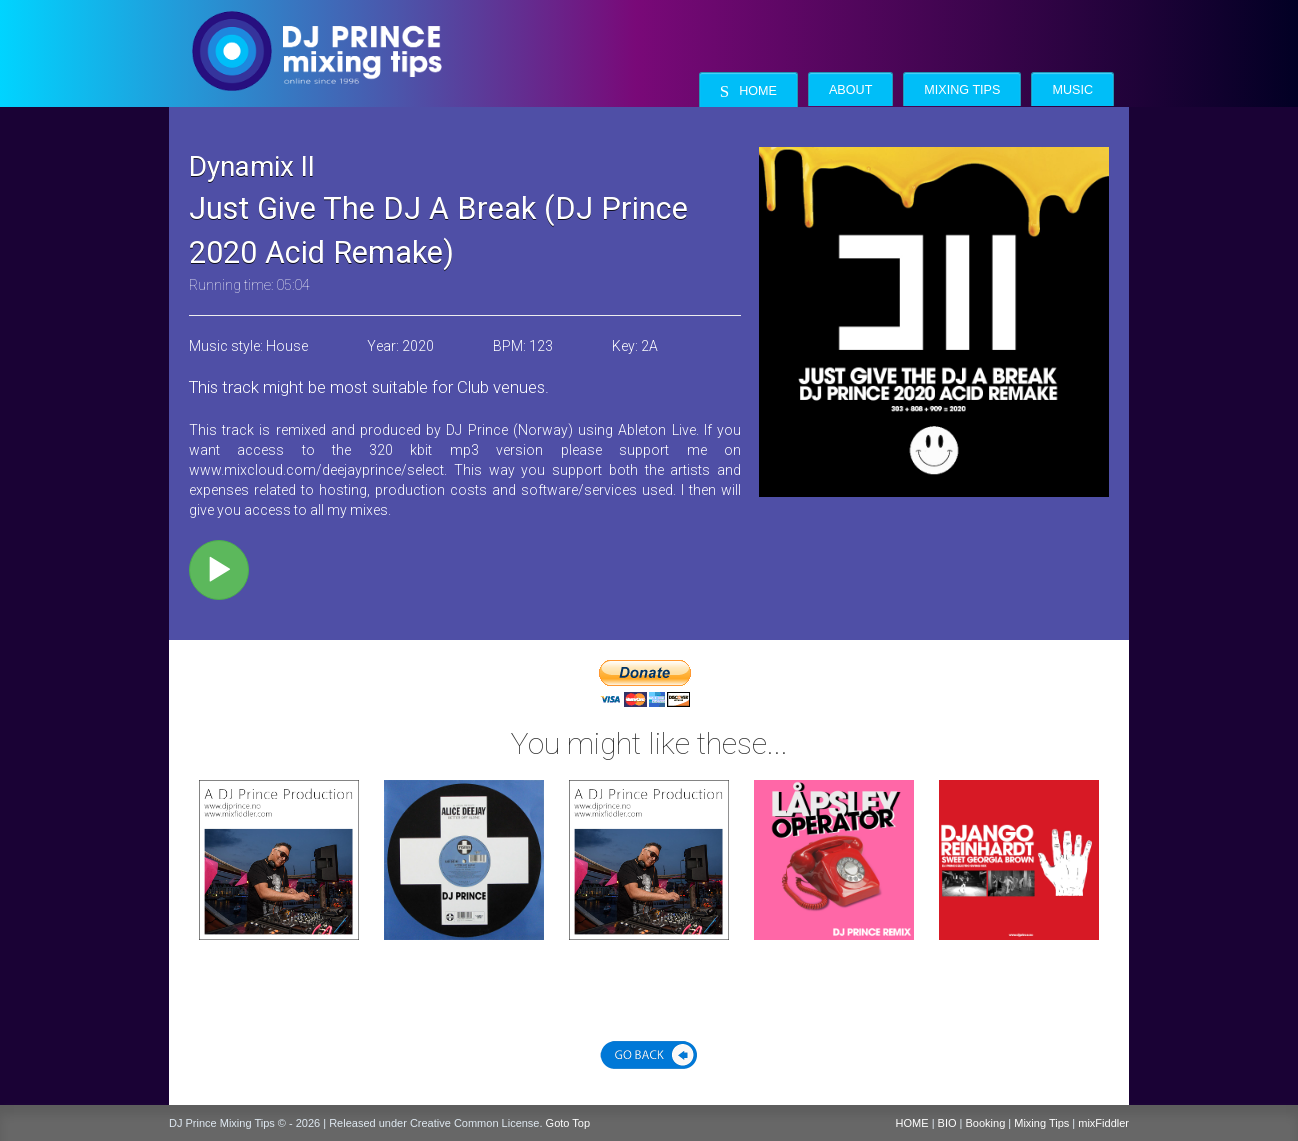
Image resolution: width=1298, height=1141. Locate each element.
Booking (986, 1123)
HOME (912, 1123)
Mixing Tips (962, 90)
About (850, 90)
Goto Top (568, 1123)
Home (748, 91)
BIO (947, 1123)
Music (1072, 90)
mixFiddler (1103, 1123)
